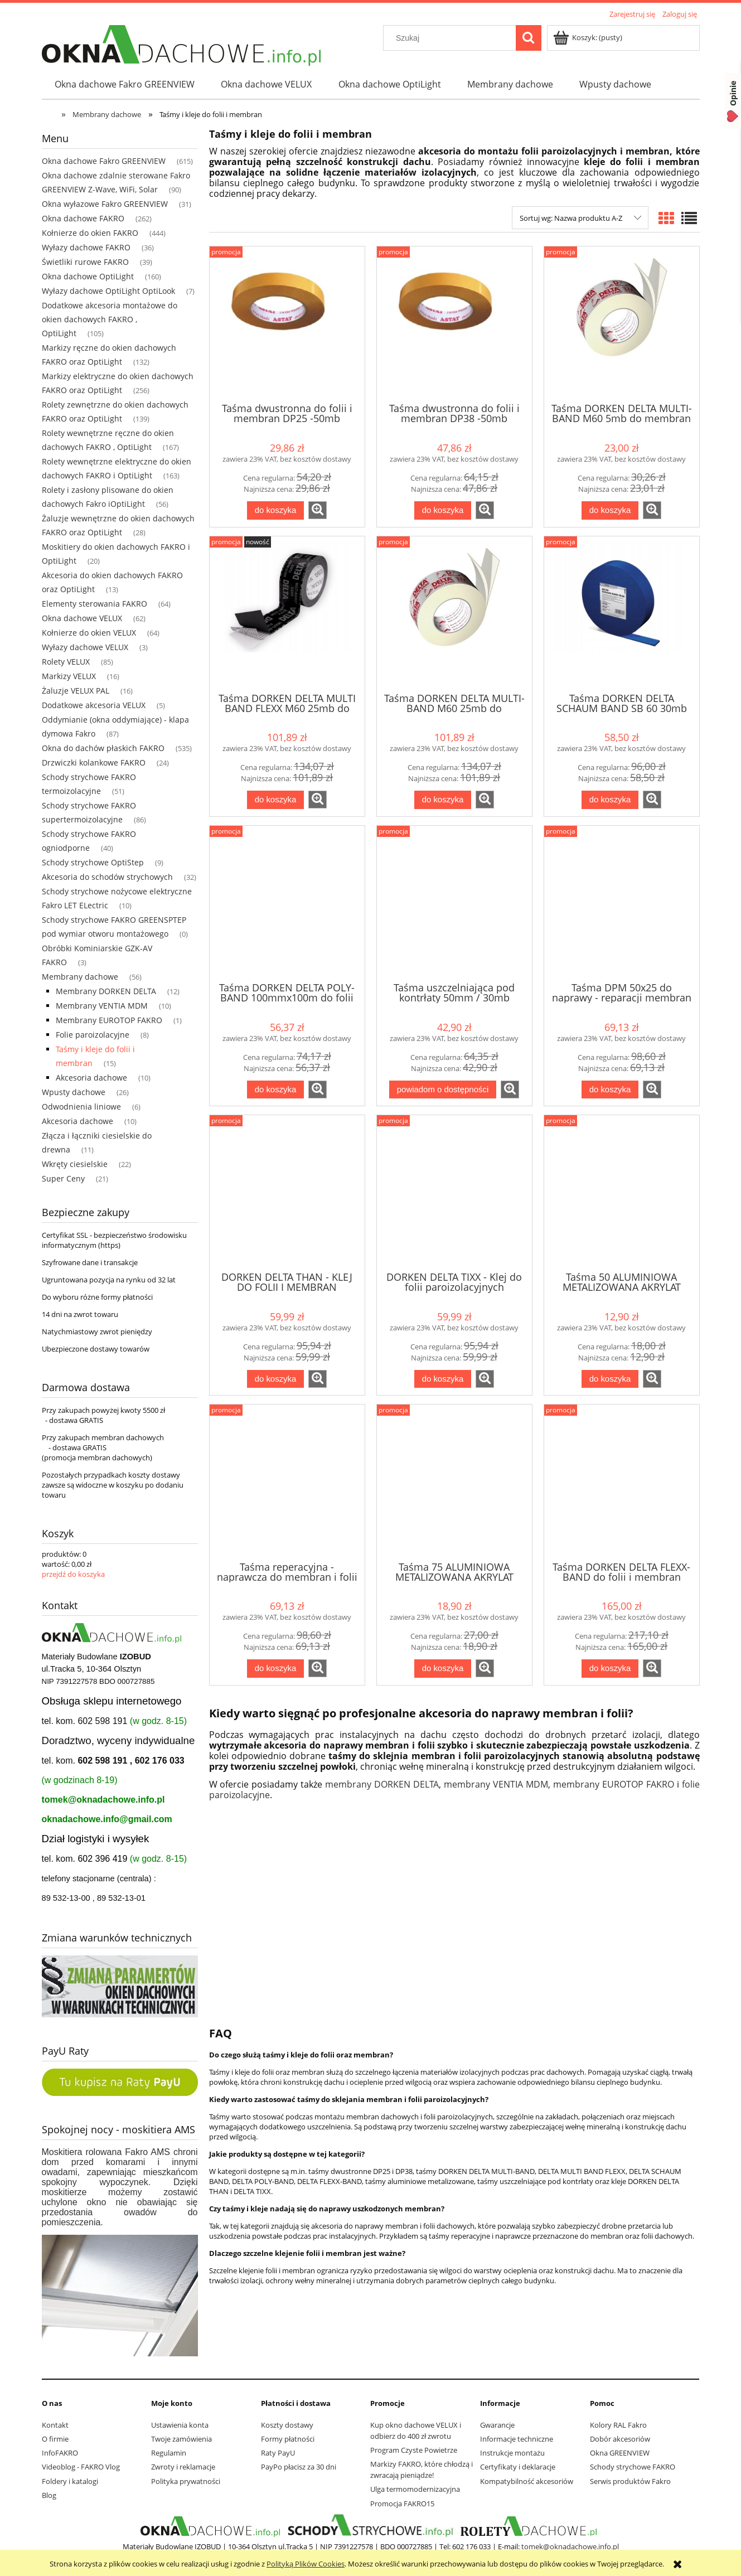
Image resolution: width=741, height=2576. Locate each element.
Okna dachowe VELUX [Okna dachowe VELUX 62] (82, 618)
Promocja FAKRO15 (402, 2503)
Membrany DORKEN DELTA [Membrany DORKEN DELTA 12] (106, 991)
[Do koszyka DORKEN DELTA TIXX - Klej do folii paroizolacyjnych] (442, 1379)
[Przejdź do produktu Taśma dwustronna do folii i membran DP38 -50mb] (454, 323)
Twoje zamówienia (181, 2439)
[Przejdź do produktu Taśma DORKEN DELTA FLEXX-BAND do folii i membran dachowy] (621, 1481)
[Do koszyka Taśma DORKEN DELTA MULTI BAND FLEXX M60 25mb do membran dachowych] (275, 800)
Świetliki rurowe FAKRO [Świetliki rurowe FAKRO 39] (85, 261)
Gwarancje (497, 2425)
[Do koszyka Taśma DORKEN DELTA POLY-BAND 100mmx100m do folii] (275, 1090)
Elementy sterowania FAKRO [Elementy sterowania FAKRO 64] (94, 603)
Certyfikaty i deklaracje (517, 2467)
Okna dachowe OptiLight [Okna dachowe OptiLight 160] (88, 276)
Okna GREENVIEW (620, 2453)
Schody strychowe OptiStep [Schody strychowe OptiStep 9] (93, 862)
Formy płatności (287, 2439)
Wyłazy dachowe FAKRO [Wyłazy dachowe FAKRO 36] (86, 247)
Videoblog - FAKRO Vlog (81, 2467)
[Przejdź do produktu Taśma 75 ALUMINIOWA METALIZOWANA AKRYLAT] (454, 1481)
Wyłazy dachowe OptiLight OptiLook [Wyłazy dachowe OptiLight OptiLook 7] (108, 290)
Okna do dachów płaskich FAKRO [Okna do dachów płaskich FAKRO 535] (103, 748)
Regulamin (168, 2453)
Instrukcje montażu (512, 2453)
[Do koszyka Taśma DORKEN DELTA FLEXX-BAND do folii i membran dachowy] (610, 1668)
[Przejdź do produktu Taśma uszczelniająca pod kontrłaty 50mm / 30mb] (454, 902)
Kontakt (55, 2425)
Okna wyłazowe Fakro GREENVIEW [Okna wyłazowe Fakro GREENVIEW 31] (105, 203)
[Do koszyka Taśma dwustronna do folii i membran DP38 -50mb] (442, 510)
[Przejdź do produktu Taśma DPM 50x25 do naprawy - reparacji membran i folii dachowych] (621, 902)
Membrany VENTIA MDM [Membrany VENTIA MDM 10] (102, 1005)
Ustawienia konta (180, 2425)
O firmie (55, 2439)
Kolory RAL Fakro (618, 2425)
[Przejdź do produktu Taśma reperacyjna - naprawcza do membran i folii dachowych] (287, 1481)
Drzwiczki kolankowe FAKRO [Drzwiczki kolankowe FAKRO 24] (94, 762)
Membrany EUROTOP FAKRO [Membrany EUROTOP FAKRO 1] (109, 1020)
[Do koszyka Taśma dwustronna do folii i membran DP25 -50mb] (275, 510)
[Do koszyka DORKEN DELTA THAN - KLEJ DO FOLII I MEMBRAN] (275, 1379)
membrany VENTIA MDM (496, 1784)
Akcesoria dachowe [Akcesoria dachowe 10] (91, 1077)
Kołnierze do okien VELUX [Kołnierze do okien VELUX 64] (89, 632)
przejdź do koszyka (73, 1574)
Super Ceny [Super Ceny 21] (63, 1178)
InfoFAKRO (60, 2453)
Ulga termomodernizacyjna (415, 2489)
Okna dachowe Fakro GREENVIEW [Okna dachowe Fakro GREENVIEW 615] (104, 161)
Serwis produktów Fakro (630, 2481)
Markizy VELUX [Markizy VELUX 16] (69, 676)
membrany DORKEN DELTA (382, 1784)
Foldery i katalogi (70, 2481)
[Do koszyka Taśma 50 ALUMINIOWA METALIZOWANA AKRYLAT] (610, 1379)
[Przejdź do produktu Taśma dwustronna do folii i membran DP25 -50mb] (287, 323)
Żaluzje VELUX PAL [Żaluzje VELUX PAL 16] (75, 690)
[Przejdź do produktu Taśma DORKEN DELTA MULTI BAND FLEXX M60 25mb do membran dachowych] (287, 613)
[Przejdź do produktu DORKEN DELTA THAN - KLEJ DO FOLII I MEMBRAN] (287, 1192)
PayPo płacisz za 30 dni (298, 2467)
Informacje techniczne (516, 2439)
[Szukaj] (528, 38)
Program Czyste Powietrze (413, 2450)
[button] (317, 510)
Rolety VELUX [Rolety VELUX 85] (66, 661)
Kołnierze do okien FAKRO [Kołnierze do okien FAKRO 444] (90, 232)
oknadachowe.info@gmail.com (107, 1819)
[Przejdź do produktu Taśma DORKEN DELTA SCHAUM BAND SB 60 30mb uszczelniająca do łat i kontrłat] (621, 613)
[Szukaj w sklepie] (452, 38)
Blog (49, 2495)
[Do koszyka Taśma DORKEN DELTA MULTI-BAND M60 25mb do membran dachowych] (442, 800)
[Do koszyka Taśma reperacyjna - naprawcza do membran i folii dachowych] (275, 1668)
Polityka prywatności (185, 2481)
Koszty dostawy (287, 2425)
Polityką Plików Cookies (306, 2564)
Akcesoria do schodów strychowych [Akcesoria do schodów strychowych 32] (107, 876)
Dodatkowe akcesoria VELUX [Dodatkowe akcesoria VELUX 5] (94, 705)
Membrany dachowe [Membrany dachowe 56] (80, 976)
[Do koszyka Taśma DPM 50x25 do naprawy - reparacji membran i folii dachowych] (610, 1090)
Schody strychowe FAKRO (632, 2467)
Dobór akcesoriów (620, 2439)
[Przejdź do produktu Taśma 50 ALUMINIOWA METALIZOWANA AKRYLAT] (621, 1192)
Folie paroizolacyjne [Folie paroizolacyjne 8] (92, 1034)
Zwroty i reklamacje (183, 2467)
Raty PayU (278, 2453)
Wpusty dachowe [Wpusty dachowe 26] (73, 1092)
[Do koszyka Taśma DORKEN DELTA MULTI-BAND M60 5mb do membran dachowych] (610, 510)
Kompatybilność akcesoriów (526, 2481)
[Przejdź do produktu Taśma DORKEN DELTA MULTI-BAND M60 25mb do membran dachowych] (454, 613)
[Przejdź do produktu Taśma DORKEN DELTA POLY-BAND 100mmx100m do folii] (287, 902)
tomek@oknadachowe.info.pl (103, 1799)
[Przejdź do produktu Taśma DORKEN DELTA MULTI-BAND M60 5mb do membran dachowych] (621, 323)
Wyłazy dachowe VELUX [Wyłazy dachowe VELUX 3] (85, 647)
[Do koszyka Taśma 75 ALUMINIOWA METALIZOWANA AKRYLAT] (442, 1668)
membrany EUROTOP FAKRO (613, 1784)
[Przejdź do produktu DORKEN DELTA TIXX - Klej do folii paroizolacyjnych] (454, 1192)
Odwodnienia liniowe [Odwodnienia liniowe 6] (81, 1106)
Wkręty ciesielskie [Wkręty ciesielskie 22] (75, 1164)
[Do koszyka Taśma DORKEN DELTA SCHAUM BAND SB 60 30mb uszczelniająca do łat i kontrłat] (610, 800)
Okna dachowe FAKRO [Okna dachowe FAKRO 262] (83, 218)
